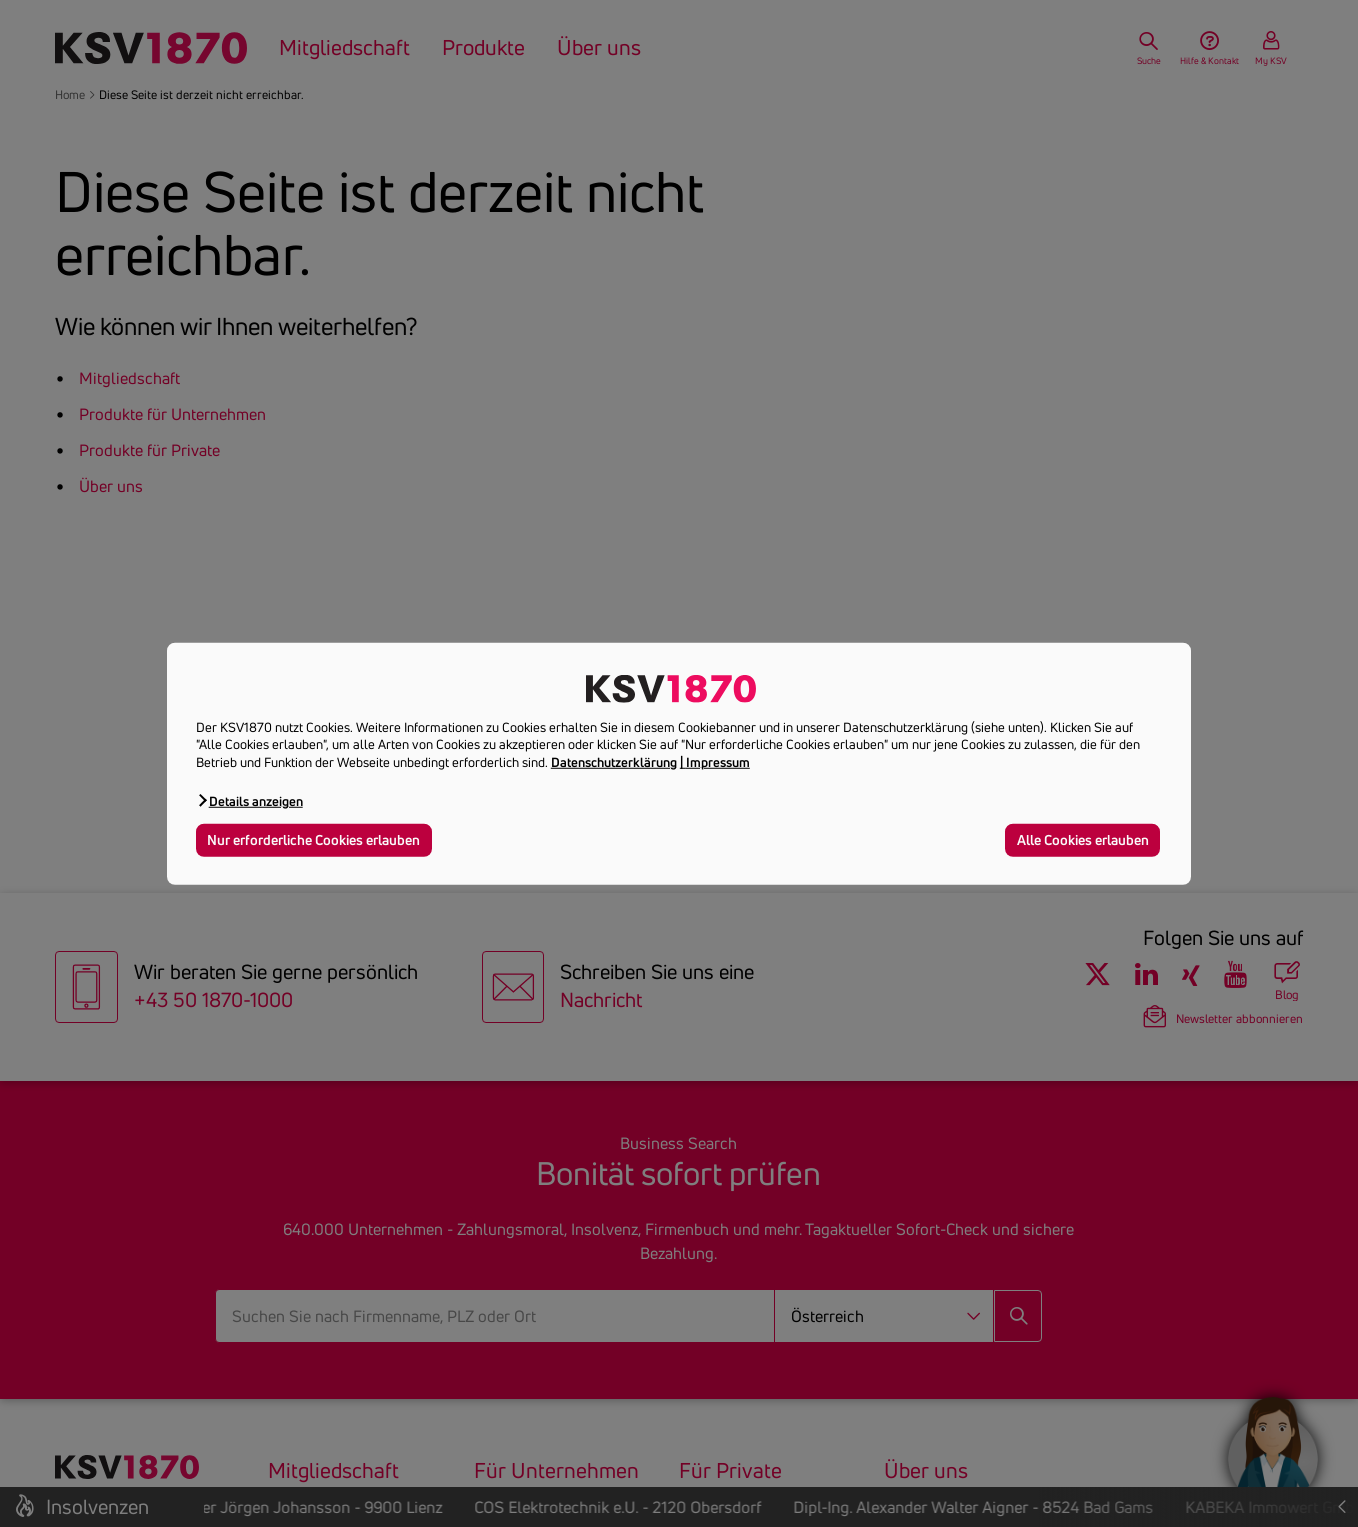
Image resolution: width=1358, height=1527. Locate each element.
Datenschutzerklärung (614, 762)
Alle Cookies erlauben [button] (1083, 840)
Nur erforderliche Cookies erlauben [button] (313, 840)
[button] (249, 800)
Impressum (718, 762)
